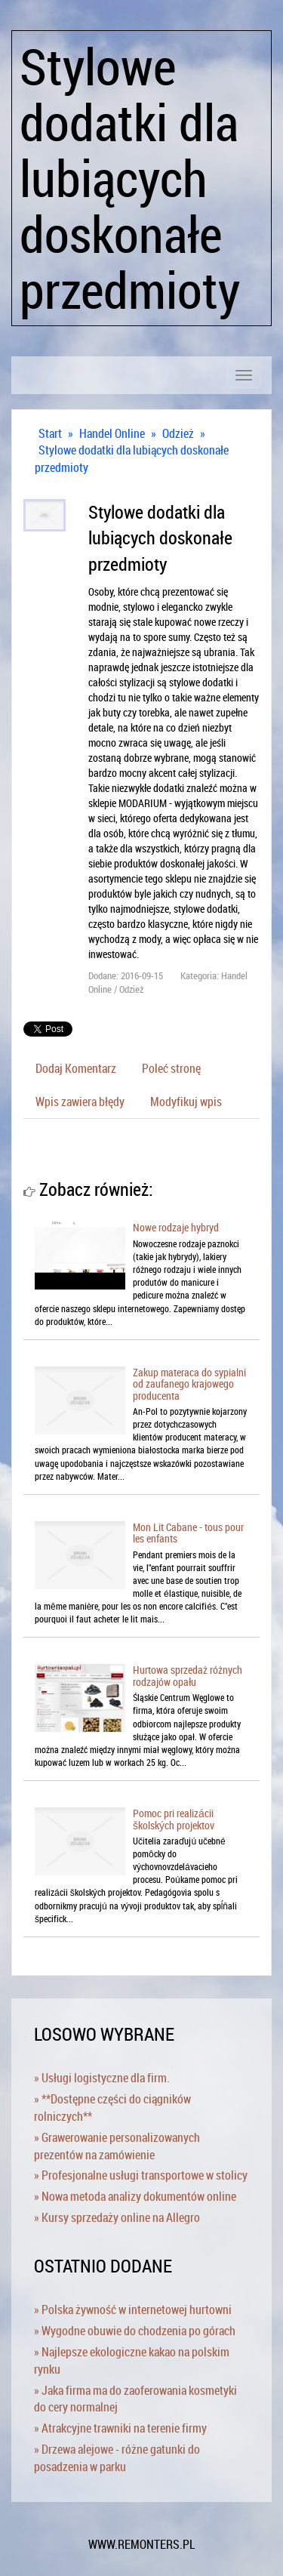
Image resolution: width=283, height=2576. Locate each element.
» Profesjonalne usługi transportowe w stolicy (141, 2175)
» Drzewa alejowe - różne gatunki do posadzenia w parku (117, 2458)
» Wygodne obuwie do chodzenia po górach (134, 2330)
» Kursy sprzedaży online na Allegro (117, 2217)
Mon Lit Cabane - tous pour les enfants (188, 1532)
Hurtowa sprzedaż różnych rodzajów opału (187, 1675)
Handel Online (112, 433)
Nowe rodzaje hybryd (176, 1227)
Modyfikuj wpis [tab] (186, 1101)
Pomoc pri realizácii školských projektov (173, 1819)
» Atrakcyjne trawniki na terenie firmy (120, 2428)
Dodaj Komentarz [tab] (75, 1068)
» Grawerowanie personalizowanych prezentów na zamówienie (117, 2146)
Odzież (178, 433)
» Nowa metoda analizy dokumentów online (135, 2196)
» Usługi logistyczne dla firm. (102, 2077)
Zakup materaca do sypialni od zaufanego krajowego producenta (189, 1384)
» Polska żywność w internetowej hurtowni (133, 2309)
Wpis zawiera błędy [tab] (80, 1101)
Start (50, 433)
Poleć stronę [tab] (171, 1068)
